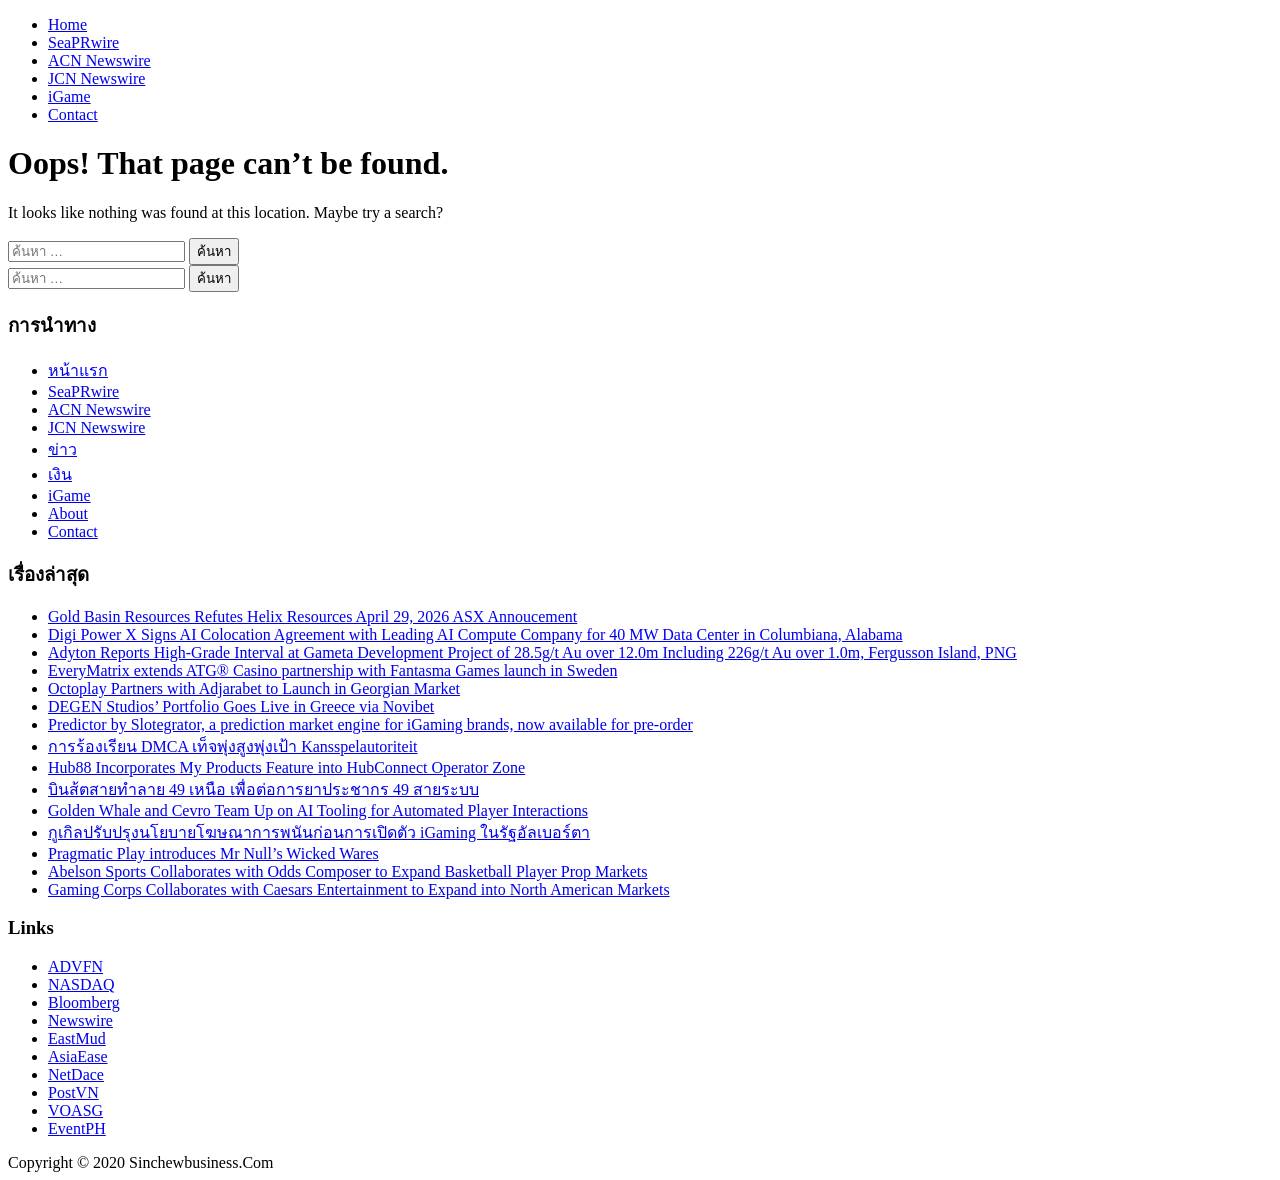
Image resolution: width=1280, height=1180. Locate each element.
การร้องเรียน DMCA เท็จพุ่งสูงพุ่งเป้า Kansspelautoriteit (233, 746)
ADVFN (75, 966)
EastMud (77, 1038)
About (68, 513)
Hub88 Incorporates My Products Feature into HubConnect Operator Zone (286, 767)
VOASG (75, 1110)
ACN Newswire (99, 60)
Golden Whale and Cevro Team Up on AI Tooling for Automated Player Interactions (318, 810)
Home (67, 24)
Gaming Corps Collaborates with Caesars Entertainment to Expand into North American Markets (359, 889)
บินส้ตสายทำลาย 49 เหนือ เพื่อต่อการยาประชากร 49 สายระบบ (263, 789)
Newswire (80, 1020)
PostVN (73, 1092)
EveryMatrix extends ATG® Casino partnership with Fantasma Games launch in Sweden (332, 670)
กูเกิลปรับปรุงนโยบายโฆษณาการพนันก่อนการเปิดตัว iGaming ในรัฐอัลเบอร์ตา (319, 832)
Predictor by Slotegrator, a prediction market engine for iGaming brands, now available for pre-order (370, 724)
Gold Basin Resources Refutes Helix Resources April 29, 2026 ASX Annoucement (312, 616)
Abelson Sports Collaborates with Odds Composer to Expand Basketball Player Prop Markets (347, 871)
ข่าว (62, 449)
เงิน (60, 474)
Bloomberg (84, 1002)
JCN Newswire (96, 78)
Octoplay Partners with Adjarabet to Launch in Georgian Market (254, 688)
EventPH (77, 1128)
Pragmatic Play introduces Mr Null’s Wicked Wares (213, 853)
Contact (73, 114)
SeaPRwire (83, 42)
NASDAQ (81, 984)
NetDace (76, 1074)
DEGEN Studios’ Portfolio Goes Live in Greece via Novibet (241, 706)
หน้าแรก (78, 370)
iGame (69, 96)
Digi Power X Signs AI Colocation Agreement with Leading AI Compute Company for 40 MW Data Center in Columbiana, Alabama (475, 634)
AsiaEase (78, 1056)
